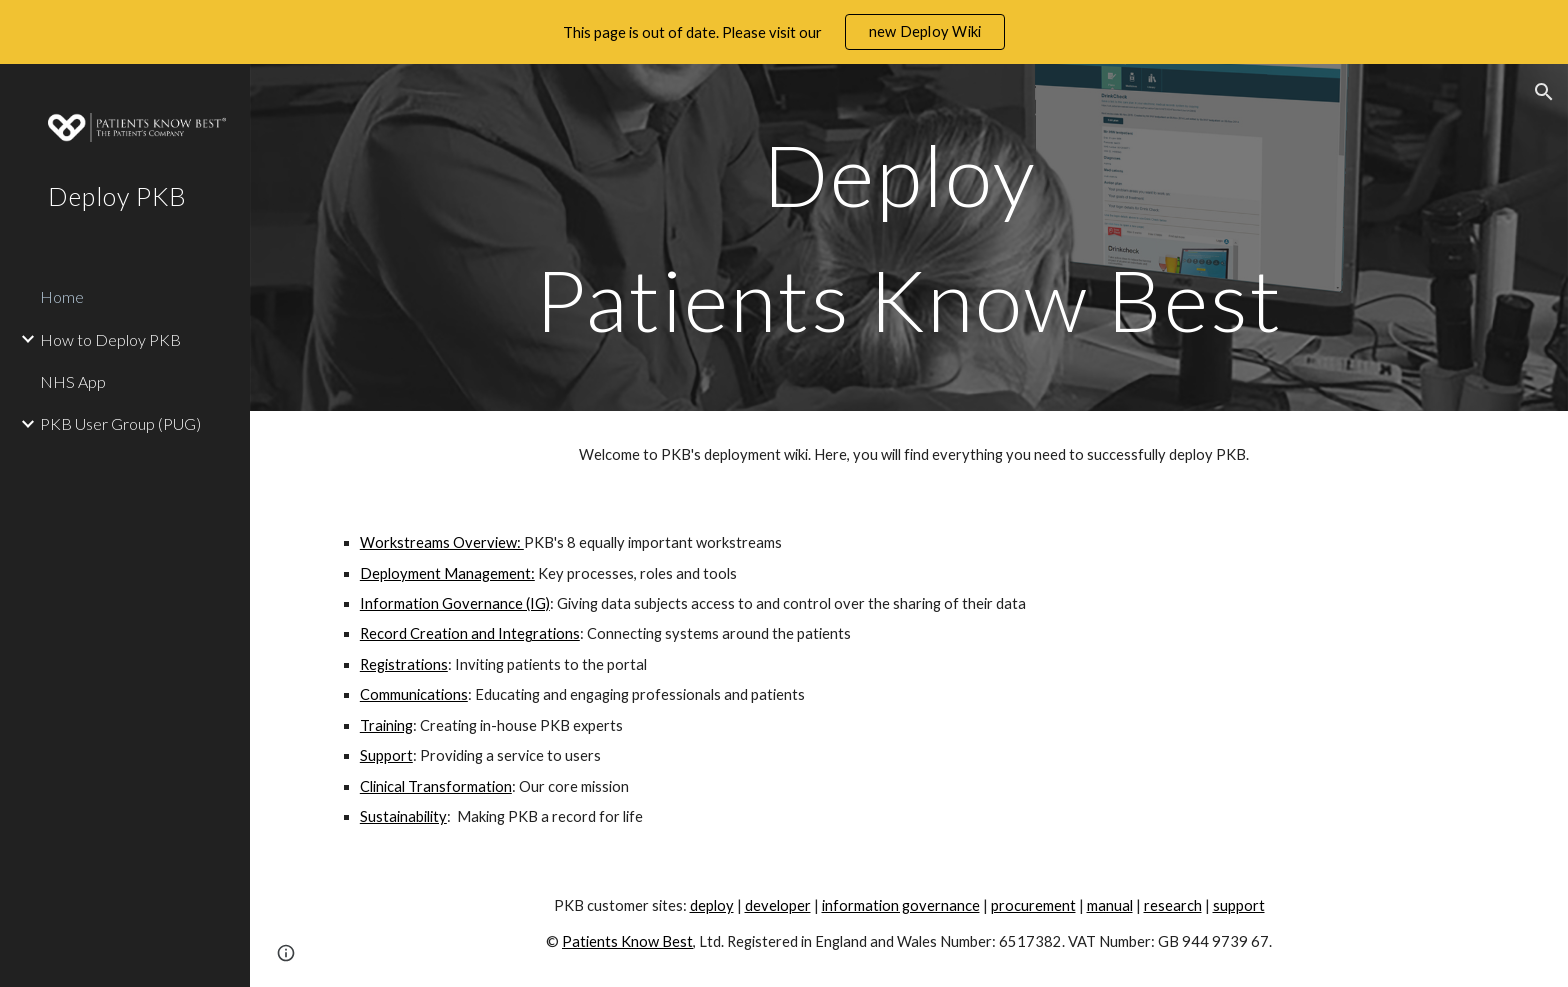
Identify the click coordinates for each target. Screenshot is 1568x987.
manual (1110, 905)
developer (778, 905)
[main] (909, 237)
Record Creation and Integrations (470, 633)
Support (386, 755)
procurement (1033, 905)
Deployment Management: (447, 573)
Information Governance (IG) (455, 603)
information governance (901, 905)
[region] (784, 32)
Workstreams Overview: (442, 542)
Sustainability (403, 816)
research (1173, 905)
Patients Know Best (627, 941)
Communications (414, 694)
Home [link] (62, 296)
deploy (712, 905)
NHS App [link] (73, 381)
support (1239, 905)
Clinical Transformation (436, 786)
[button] (1544, 92)
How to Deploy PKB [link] (110, 339)
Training (386, 725)
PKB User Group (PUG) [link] (120, 423)
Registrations (404, 664)
